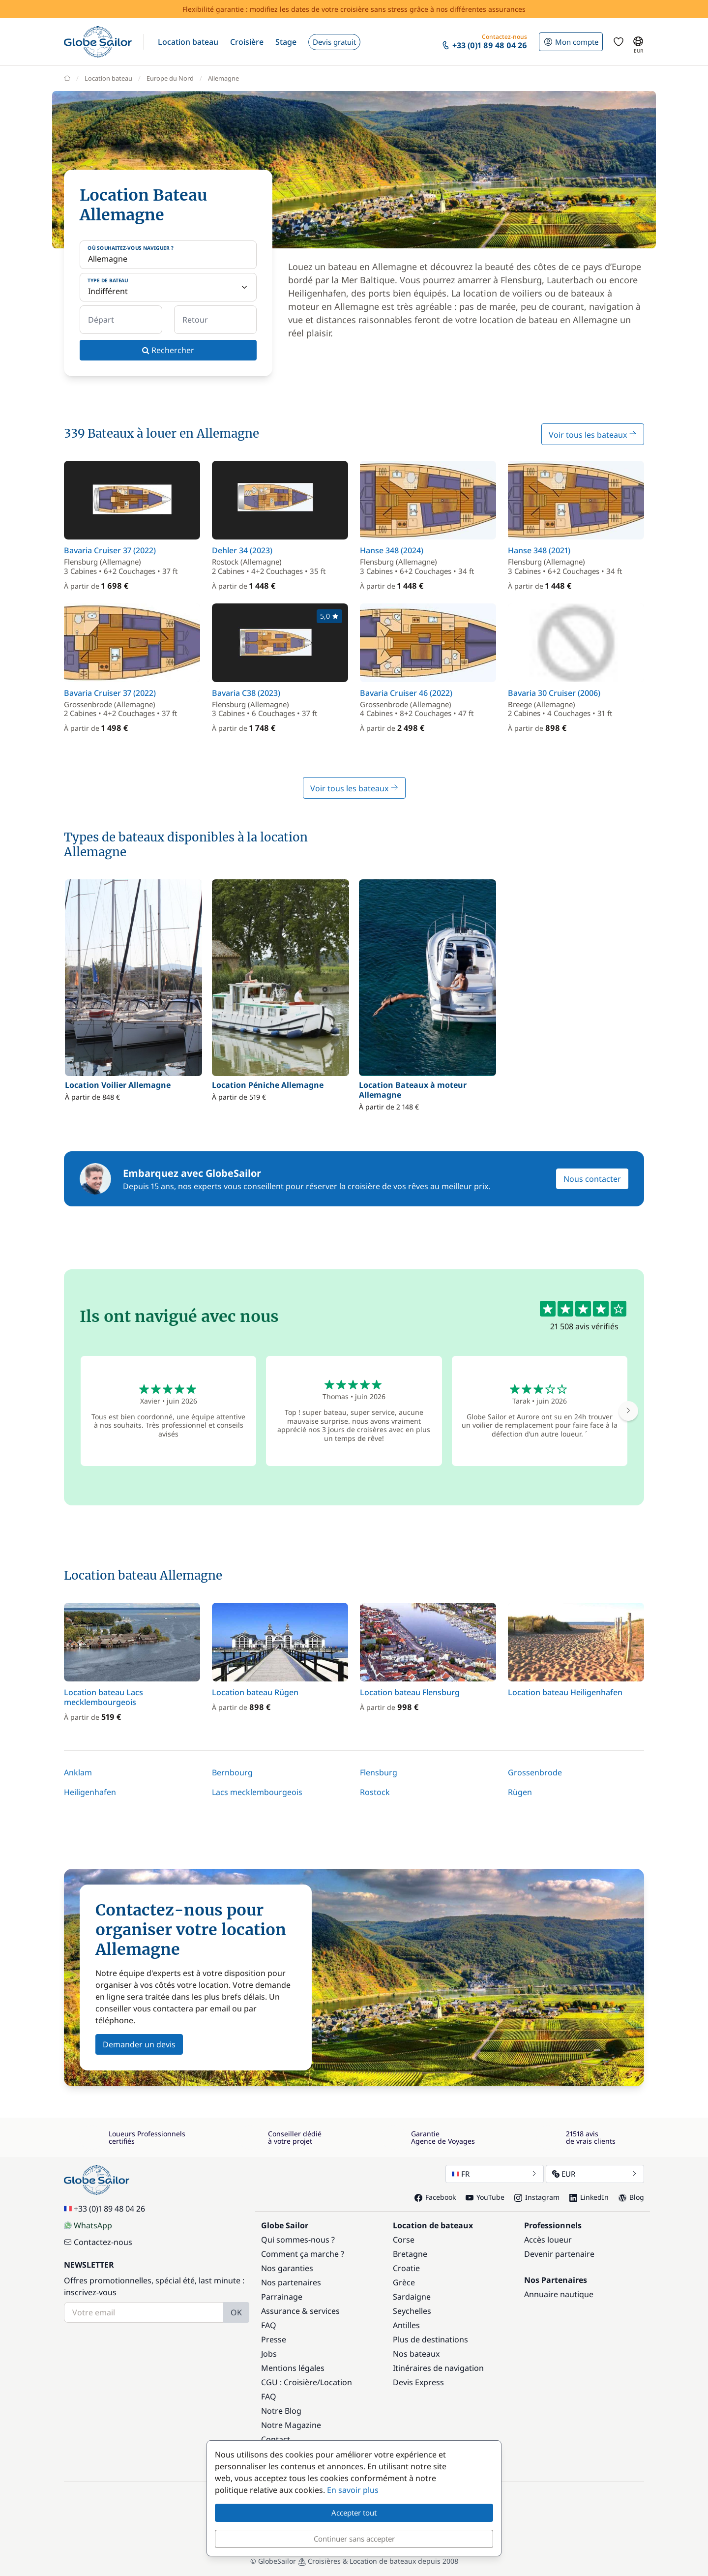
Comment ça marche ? (302, 2253)
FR (494, 2174)
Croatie (406, 2268)
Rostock (375, 1792)
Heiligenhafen (90, 1792)
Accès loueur (548, 2239)
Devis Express (418, 2382)
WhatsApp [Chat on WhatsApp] (88, 2225)
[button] (188, 41)
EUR (595, 2174)
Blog (631, 2197)
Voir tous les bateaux (593, 434)
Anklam (78, 1772)
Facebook (435, 2197)
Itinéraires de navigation (438, 2368)
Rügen (520, 1792)
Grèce (404, 2282)
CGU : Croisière (289, 2382)
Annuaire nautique (558, 2294)
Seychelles (412, 2311)
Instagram (537, 2197)
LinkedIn (589, 2197)
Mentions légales (292, 2368)
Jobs (269, 2353)
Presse (273, 2339)
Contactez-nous (98, 2242)
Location (336, 2382)
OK (236, 2312)
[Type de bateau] (168, 287)
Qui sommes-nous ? (298, 2239)
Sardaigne (412, 2296)
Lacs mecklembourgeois (257, 1792)
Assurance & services (300, 2311)
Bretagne (410, 2253)
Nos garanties (287, 2268)
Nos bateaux (416, 2353)
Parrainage (281, 2296)
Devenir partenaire (559, 2253)
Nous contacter (592, 1178)
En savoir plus (353, 2490)
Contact (275, 2439)
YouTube (485, 2197)
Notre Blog (281, 2410)
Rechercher (168, 350)
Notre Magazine (291, 2425)
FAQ (268, 2325)
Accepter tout (354, 2512)
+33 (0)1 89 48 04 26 (104, 2208)
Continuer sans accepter (354, 2539)
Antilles (406, 2325)
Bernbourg (232, 1772)
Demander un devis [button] (139, 2044)
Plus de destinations (430, 2339)
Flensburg (378, 1772)
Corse (403, 2239)
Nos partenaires (291, 2282)
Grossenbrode (535, 1772)
